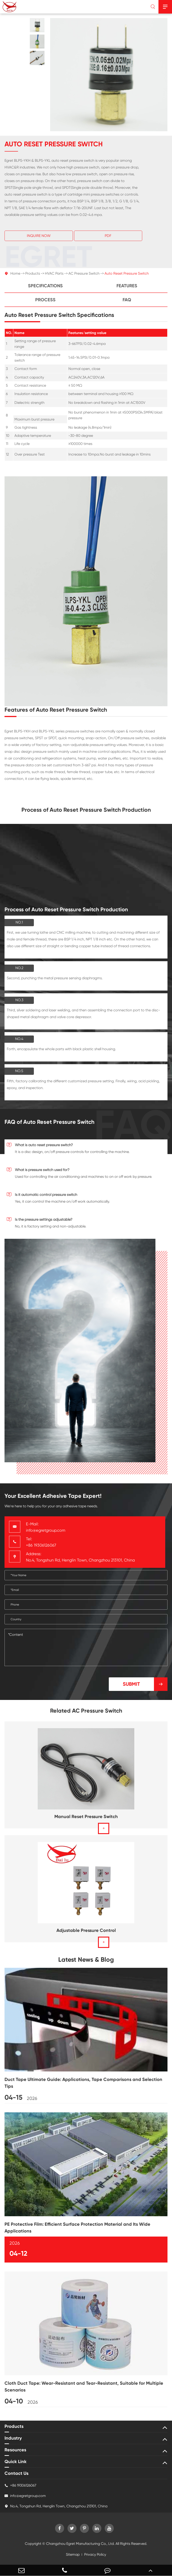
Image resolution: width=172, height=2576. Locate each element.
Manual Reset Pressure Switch (86, 1820)
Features (126, 290)
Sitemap (73, 2554)
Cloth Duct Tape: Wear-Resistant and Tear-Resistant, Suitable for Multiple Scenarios (84, 2391)
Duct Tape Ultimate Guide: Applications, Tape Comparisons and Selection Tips (83, 2087)
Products (32, 278)
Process (45, 304)
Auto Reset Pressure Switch (127, 278)
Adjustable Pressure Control (86, 1934)
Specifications (45, 290)
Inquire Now (39, 236)
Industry (13, 2438)
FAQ (127, 304)
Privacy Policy (95, 2554)
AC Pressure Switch (84, 278)
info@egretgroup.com (25, 2496)
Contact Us (16, 2473)
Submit (145, 1684)
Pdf (108, 236)
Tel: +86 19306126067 (41, 1541)
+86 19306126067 (20, 2485)
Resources (15, 2449)
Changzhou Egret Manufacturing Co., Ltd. (80, 2543)
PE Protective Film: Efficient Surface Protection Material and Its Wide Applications (77, 2232)
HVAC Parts (54, 278)
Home (15, 278)
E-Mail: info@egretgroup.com (45, 1527)
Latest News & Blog (86, 1964)
